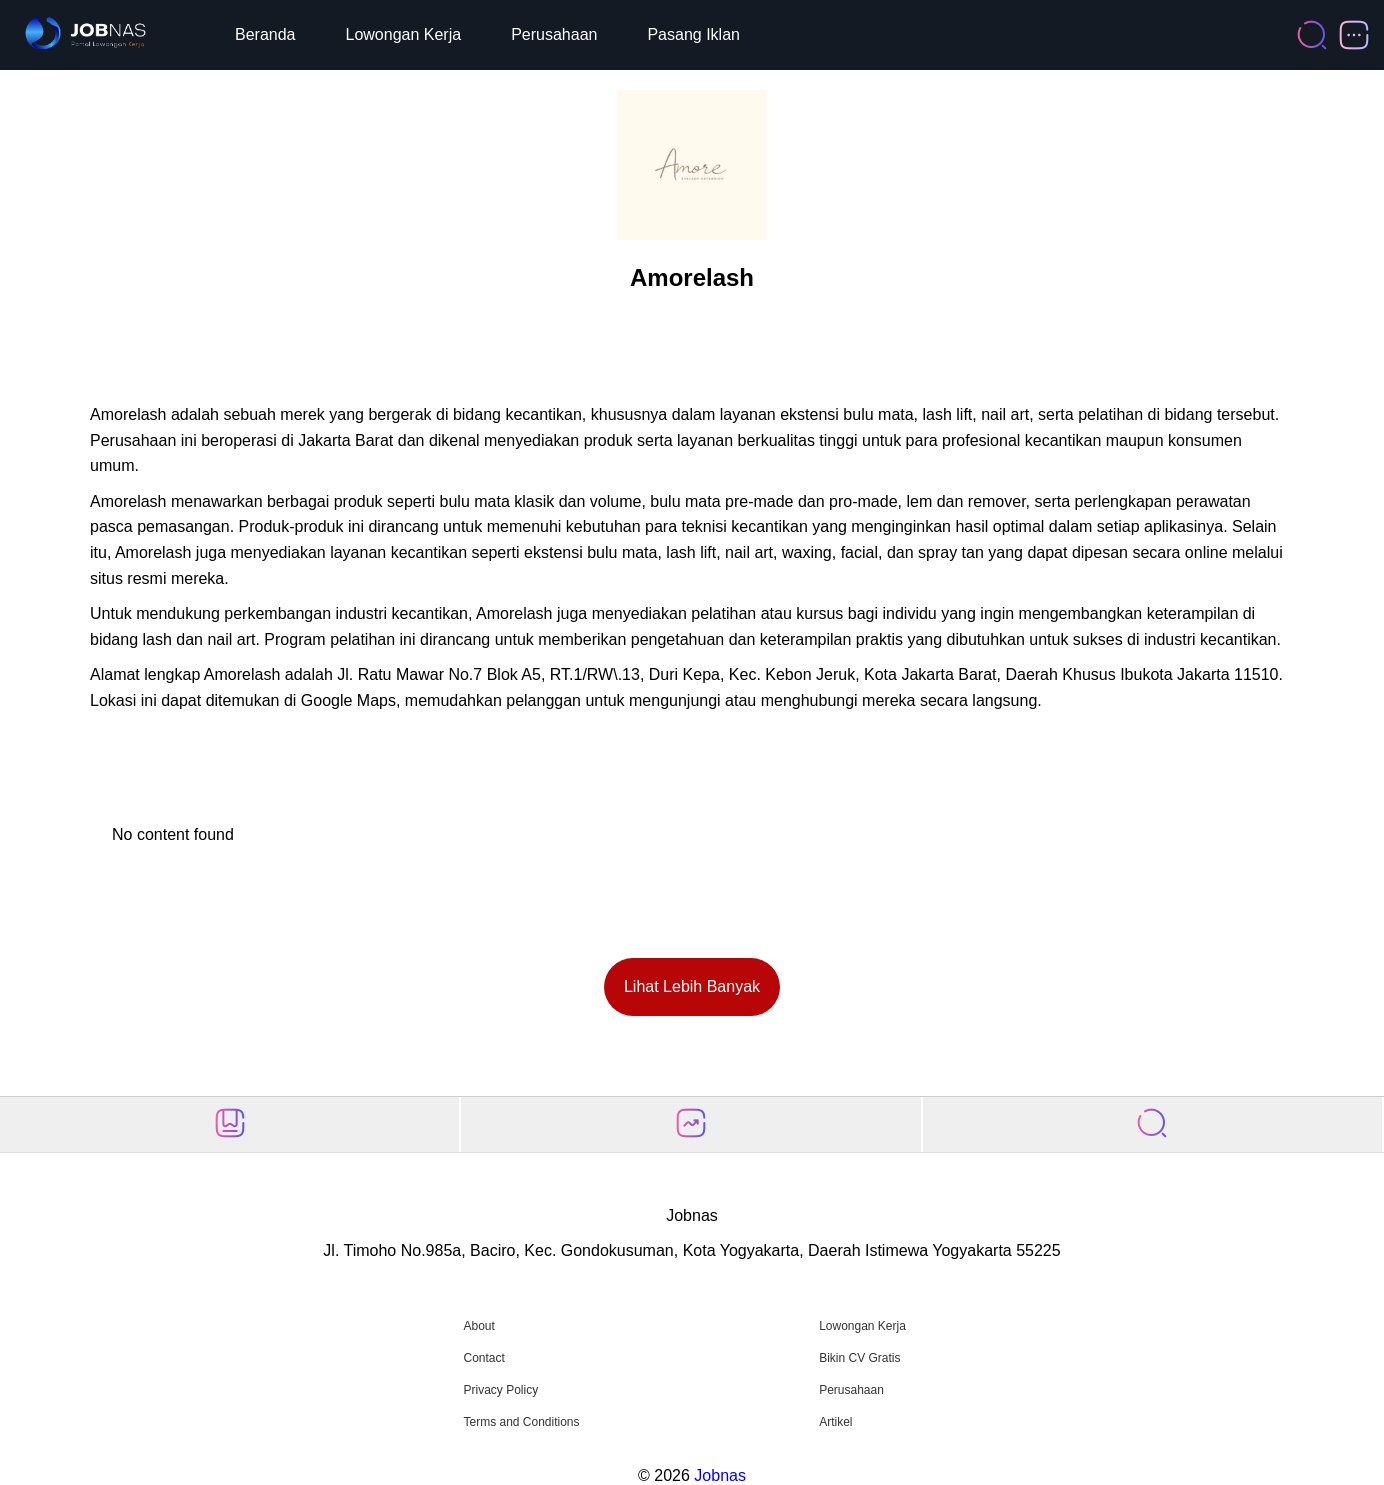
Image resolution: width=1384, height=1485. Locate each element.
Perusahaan (554, 34)
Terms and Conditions (521, 1422)
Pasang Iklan (693, 34)
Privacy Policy (500, 1390)
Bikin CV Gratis (859, 1358)
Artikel (835, 1422)
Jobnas (720, 1475)
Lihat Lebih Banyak (692, 986)
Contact (483, 1358)
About (478, 1326)
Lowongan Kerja (404, 34)
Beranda (265, 34)
